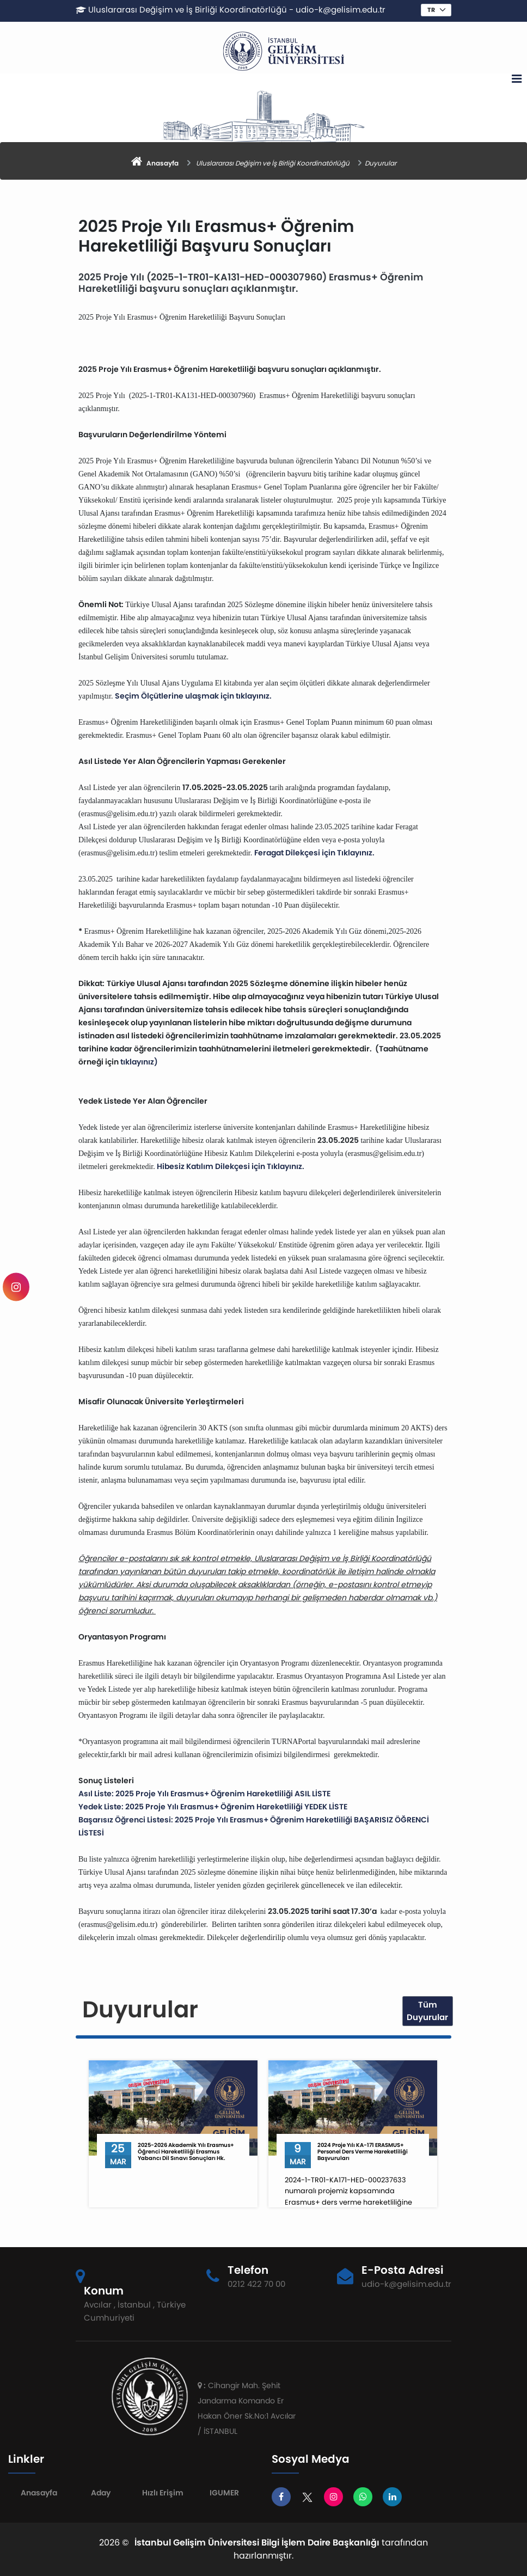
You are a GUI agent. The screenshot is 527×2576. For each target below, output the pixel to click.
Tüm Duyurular (427, 2011)
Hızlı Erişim (162, 2492)
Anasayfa (39, 2492)
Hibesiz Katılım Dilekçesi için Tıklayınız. (230, 1166)
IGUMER (224, 2492)
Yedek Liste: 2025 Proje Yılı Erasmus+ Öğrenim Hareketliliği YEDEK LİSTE (212, 1806)
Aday (101, 2492)
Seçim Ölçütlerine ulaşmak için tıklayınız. (193, 695)
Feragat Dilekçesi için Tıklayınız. (314, 852)
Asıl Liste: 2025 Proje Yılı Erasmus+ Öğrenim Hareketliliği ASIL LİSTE (204, 1793)
